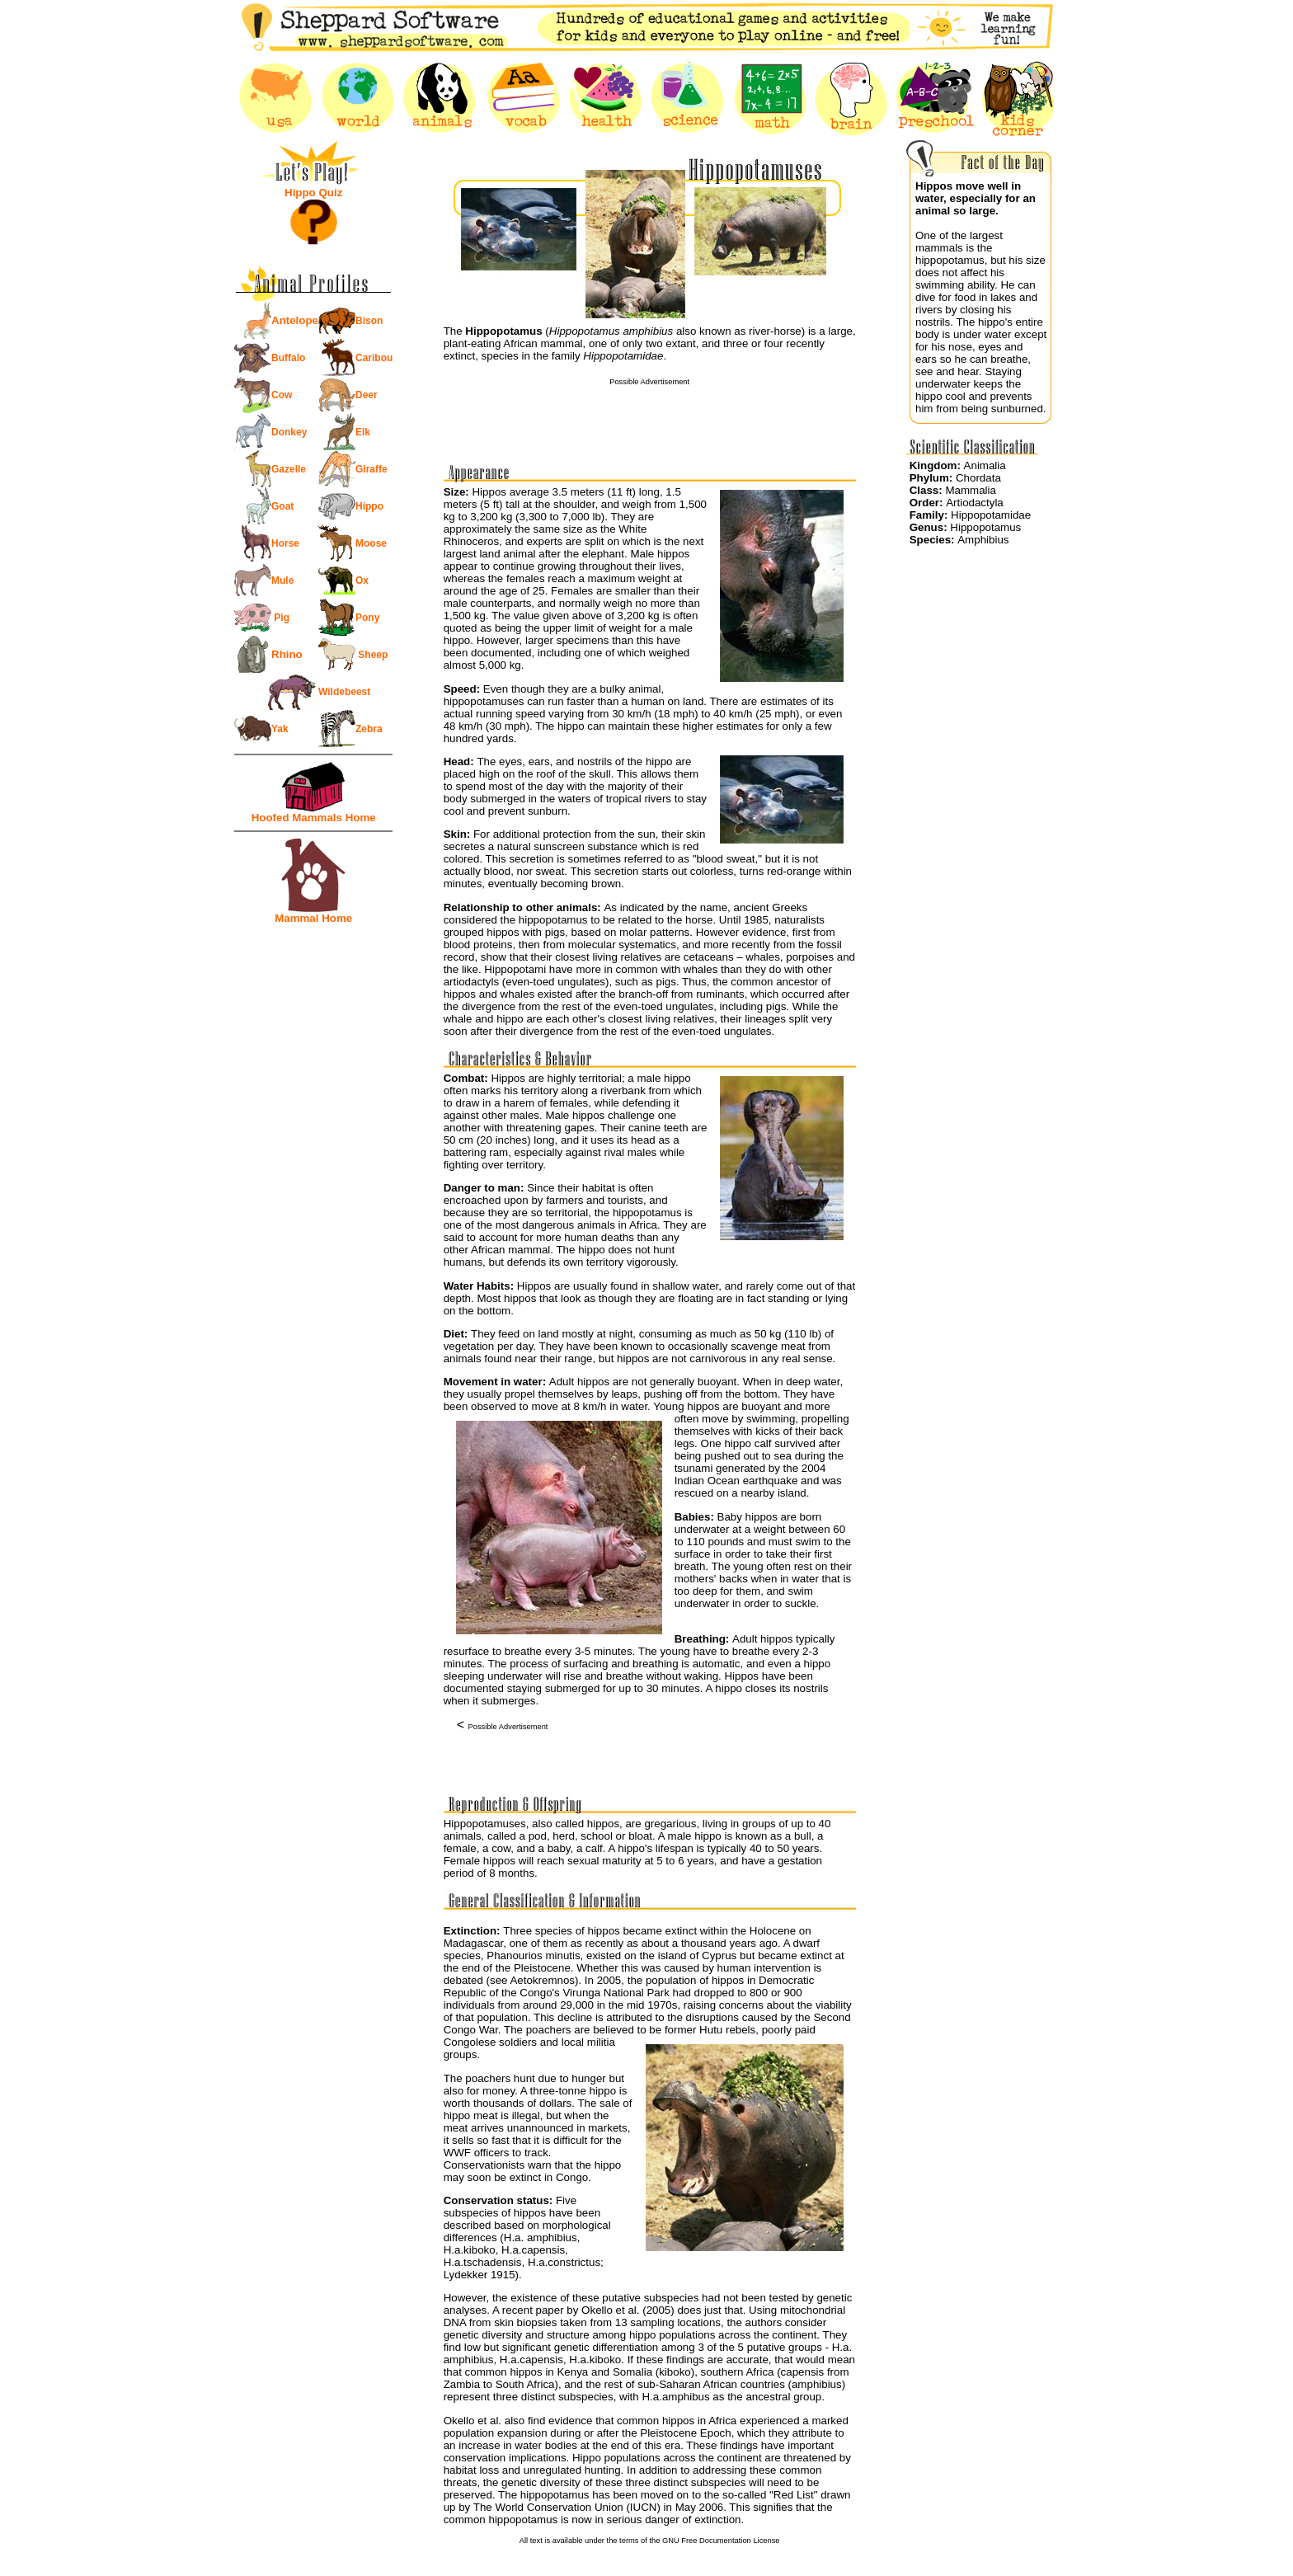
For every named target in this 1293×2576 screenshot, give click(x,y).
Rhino (287, 654)
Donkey (289, 432)
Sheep (371, 654)
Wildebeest (344, 692)
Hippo (369, 506)
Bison (369, 321)
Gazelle (288, 469)
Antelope (294, 320)
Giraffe (371, 469)
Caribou (374, 358)
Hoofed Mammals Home (314, 817)
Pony (367, 617)
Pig (280, 617)
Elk (362, 432)
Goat (282, 506)
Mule (282, 580)
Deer (366, 395)
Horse (285, 543)
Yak (280, 729)
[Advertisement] (650, 410)
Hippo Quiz (313, 192)
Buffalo (288, 358)
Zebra (369, 729)
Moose (371, 543)
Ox (362, 580)
